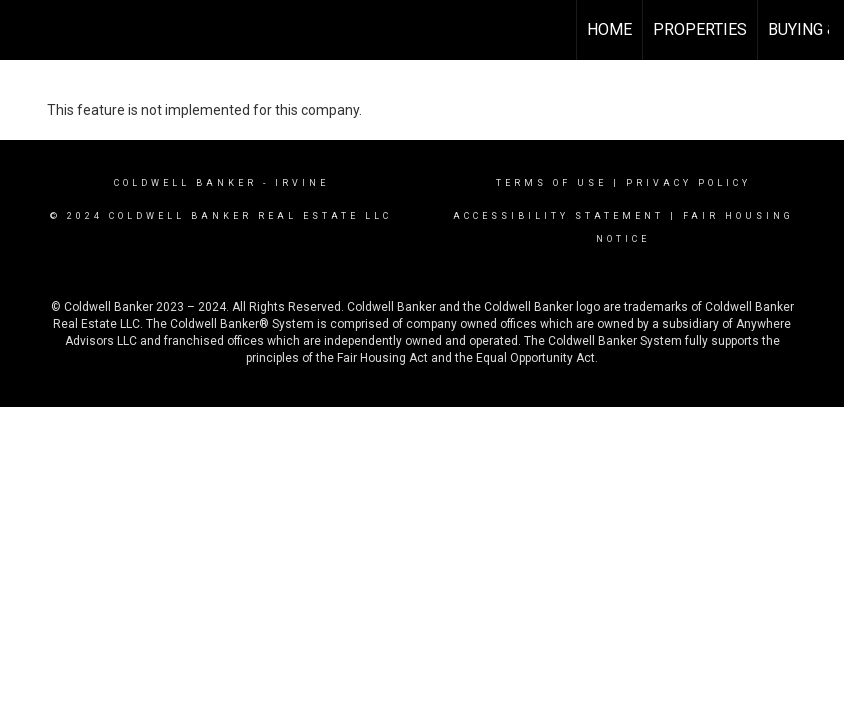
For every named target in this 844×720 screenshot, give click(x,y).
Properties (700, 29)
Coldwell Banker (185, 183)
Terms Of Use (551, 183)
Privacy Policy (688, 183)
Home (609, 29)
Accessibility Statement (558, 216)
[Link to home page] (25, 30)
